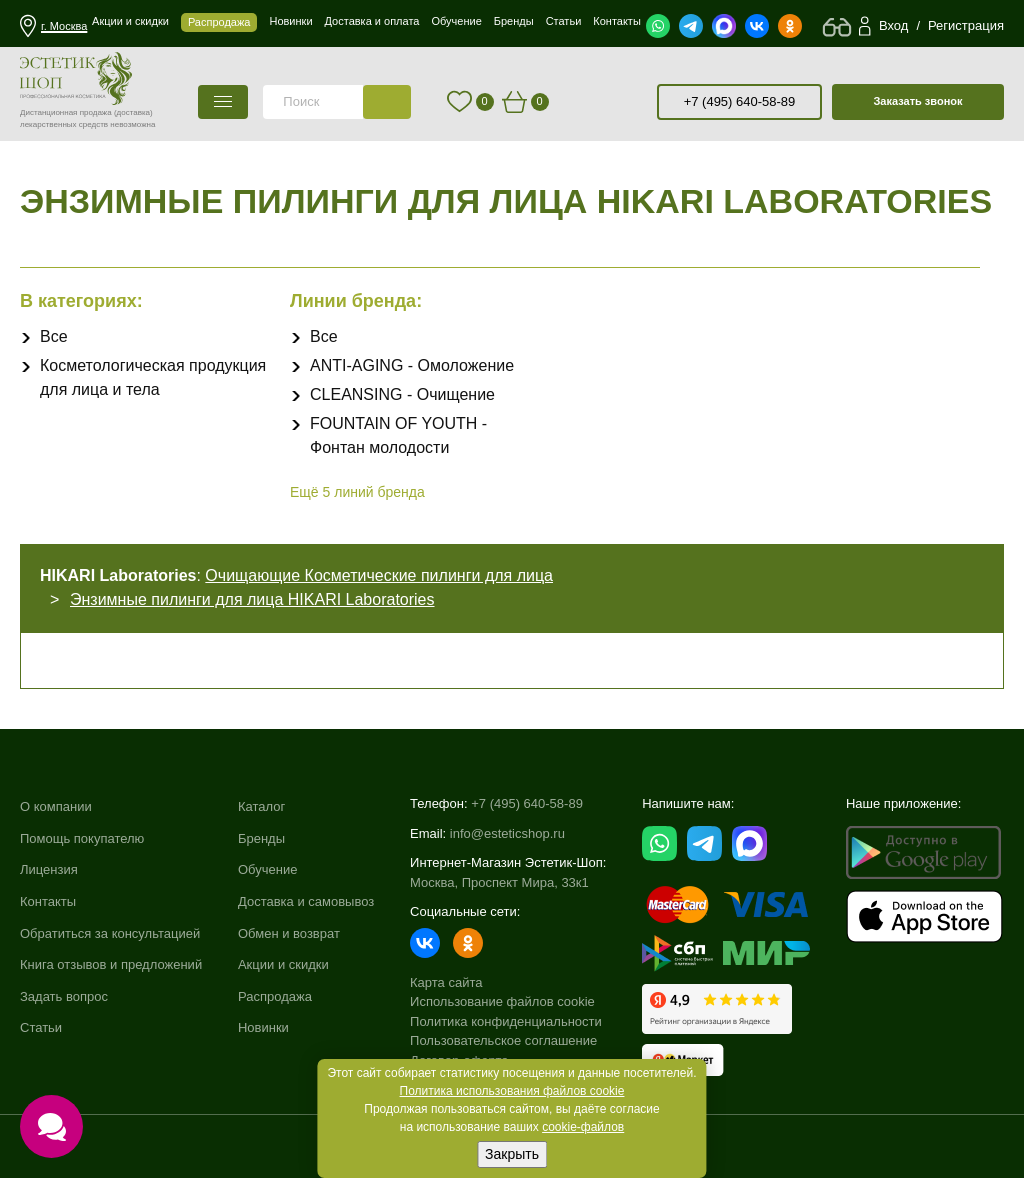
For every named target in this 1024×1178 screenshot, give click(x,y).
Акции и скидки (283, 964)
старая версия (621, 102)
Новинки (263, 1027)
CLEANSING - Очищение (402, 394)
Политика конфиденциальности (506, 1021)
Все (54, 336)
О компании (56, 806)
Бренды (261, 838)
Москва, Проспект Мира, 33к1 (499, 882)
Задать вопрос (64, 996)
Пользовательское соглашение (503, 1040)
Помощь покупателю (82, 838)
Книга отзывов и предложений (111, 964)
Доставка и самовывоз (306, 901)
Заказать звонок (917, 101)
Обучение (267, 869)
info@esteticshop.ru (507, 833)
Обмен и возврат (289, 933)
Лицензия (49, 869)
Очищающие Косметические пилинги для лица (379, 575)
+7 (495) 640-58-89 (740, 101)
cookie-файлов (583, 1127)
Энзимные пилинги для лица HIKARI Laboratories (252, 599)
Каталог (261, 806)
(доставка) (133, 112)
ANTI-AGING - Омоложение (412, 365)
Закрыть (512, 1154)
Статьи (41, 1027)
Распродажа (275, 996)
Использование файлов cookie (502, 1001)
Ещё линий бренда (357, 492)
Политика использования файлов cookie (512, 1091)
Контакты (48, 901)
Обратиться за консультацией (110, 933)
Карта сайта (446, 982)
